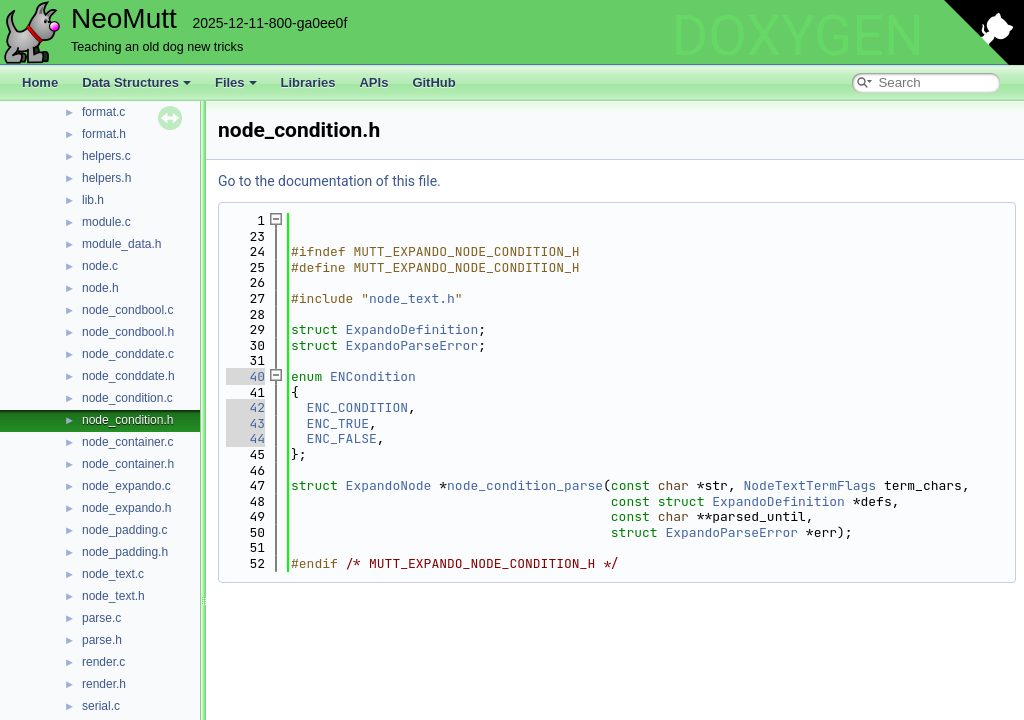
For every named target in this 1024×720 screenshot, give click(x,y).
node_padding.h (125, 552)
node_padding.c (124, 530)
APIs (373, 82)
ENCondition (373, 376)
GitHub (433, 82)
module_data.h (121, 244)
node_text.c (113, 574)
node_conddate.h (128, 376)
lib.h (93, 200)
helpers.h (106, 178)
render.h (104, 684)
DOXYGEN (797, 36)
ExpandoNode (389, 485)
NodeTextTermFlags (810, 485)
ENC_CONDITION (357, 407)
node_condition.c (127, 398)
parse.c (101, 618)
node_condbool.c (127, 310)
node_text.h (113, 596)
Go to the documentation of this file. (329, 181)
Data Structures (136, 82)
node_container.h (128, 464)
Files (236, 82)
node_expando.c (126, 486)
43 (245, 423)
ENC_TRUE (338, 423)
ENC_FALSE (342, 438)
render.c (103, 662)
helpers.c (106, 156)
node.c (100, 266)
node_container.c (127, 442)
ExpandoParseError (412, 345)
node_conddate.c (128, 354)
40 (245, 376)
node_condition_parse (525, 485)
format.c (103, 112)
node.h (100, 288)
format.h (104, 134)
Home (40, 82)
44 (245, 438)
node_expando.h (126, 508)
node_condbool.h (128, 332)
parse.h (102, 640)
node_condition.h (127, 420)
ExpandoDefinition (412, 329)
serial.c (101, 706)
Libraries (308, 82)
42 (245, 407)
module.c (106, 222)
